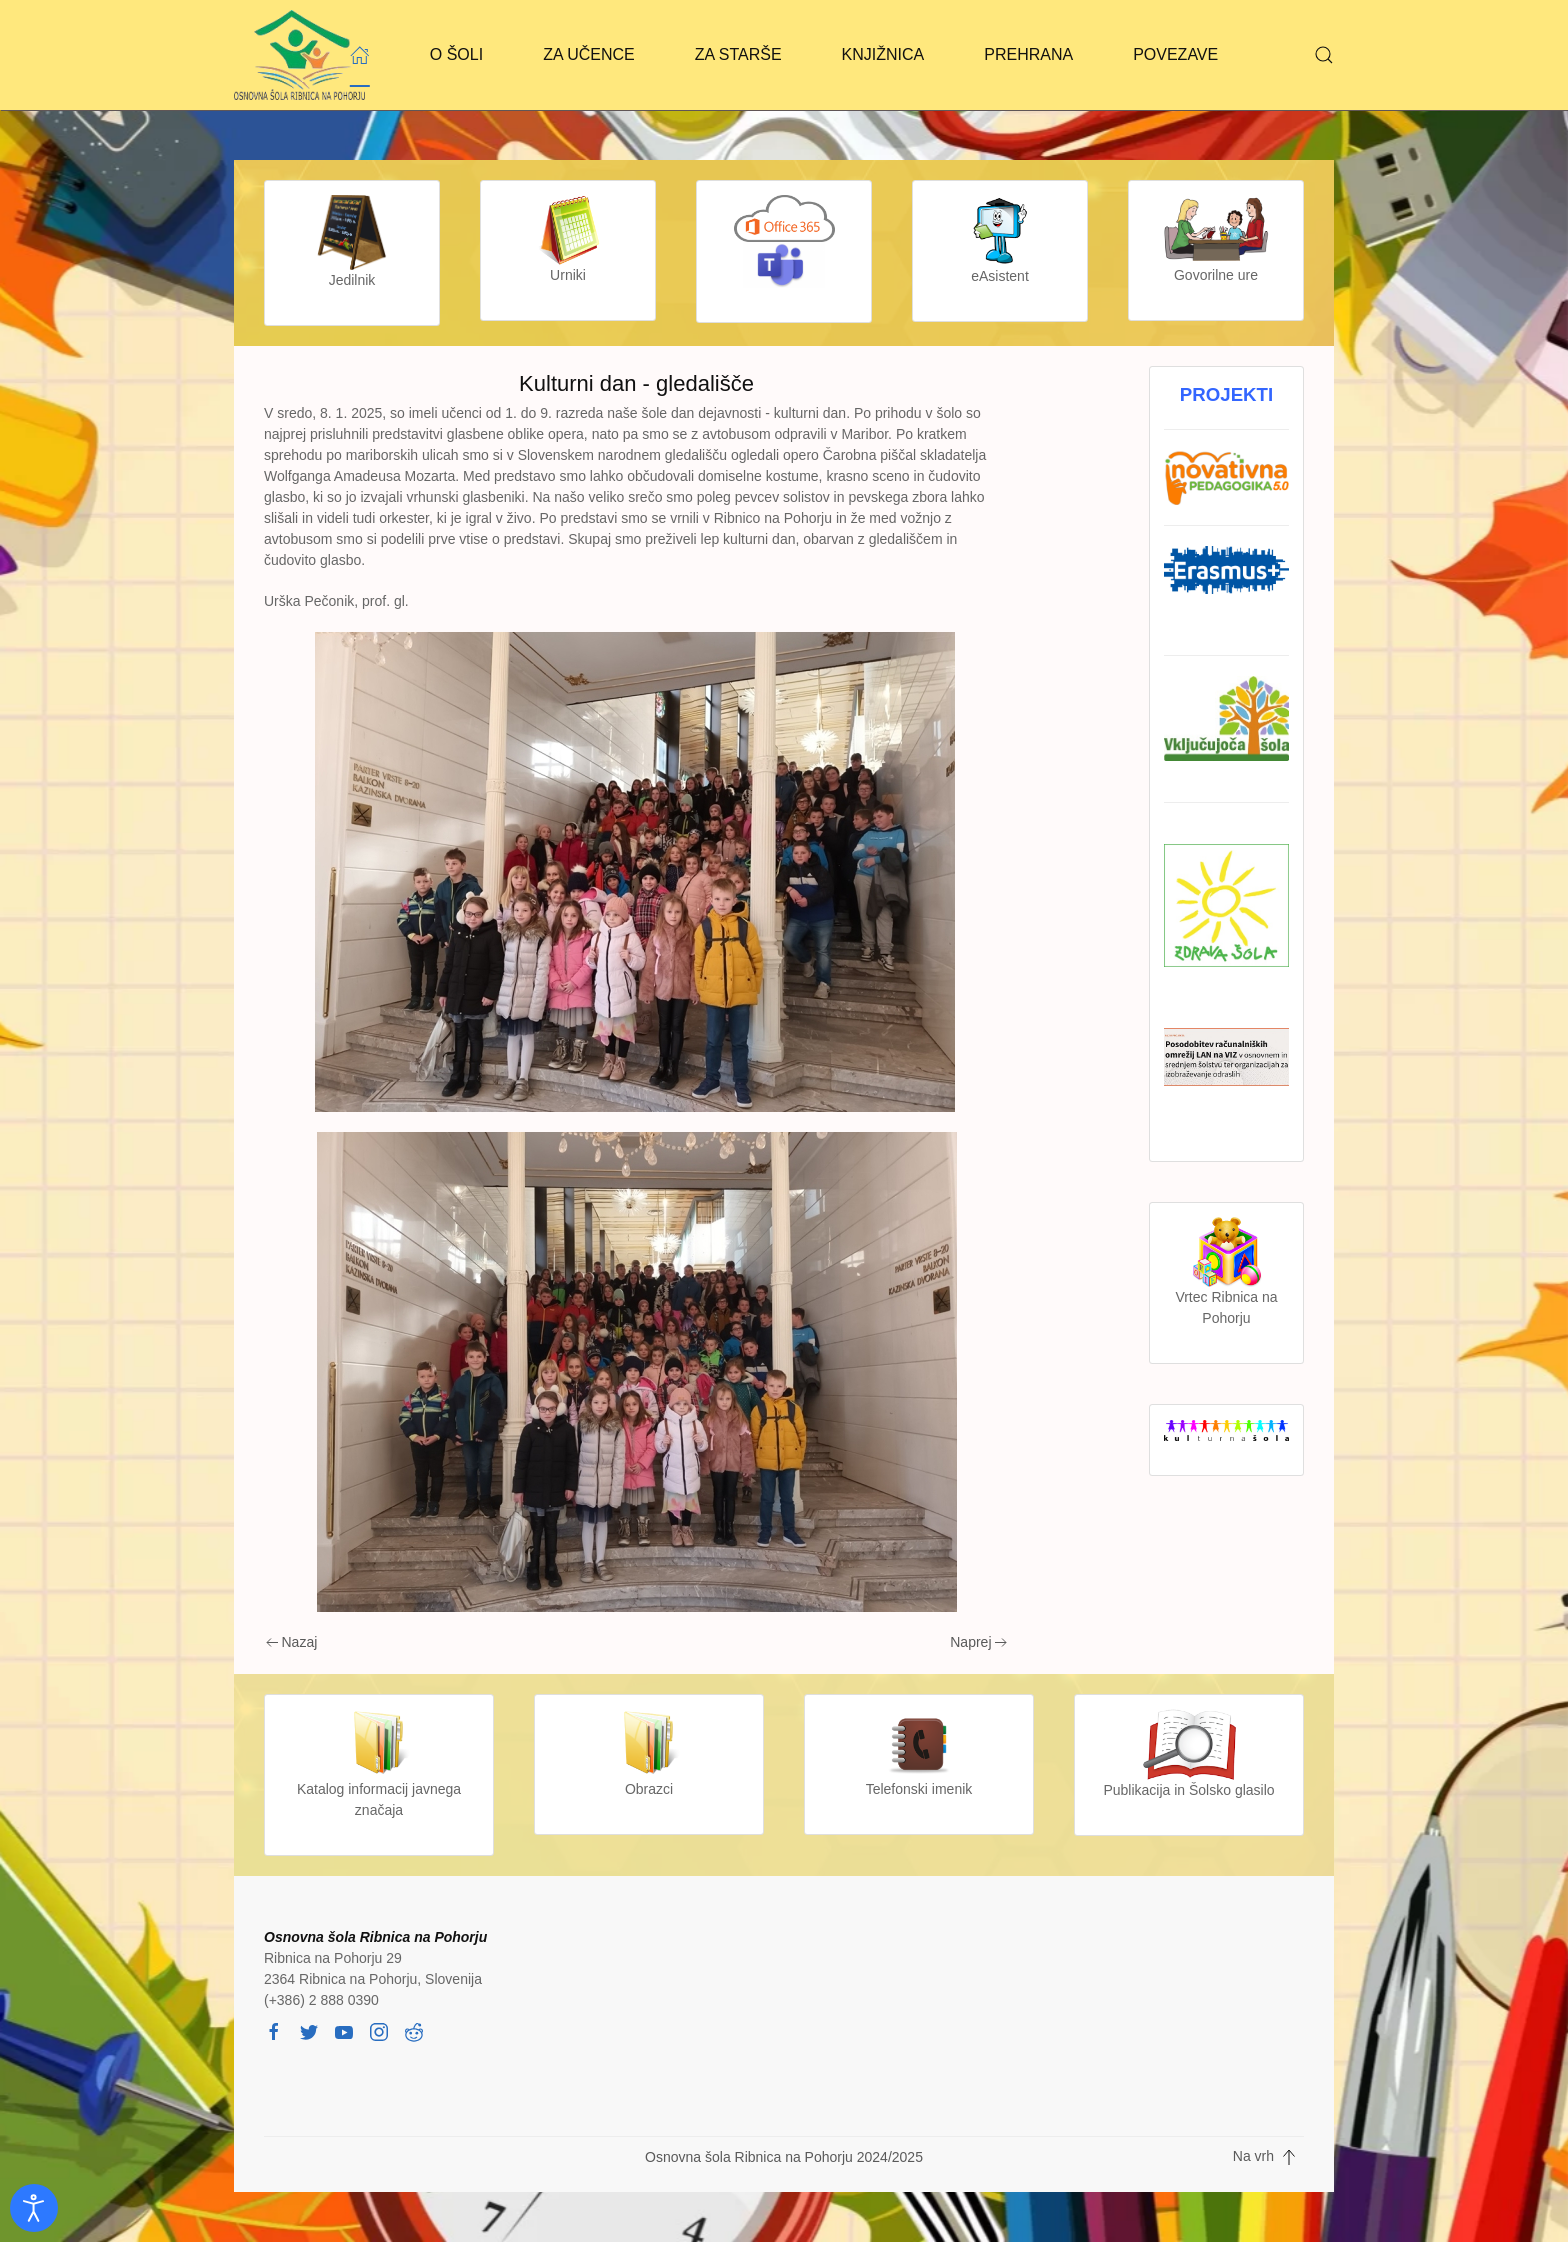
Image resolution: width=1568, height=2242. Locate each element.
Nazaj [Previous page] (291, 1642)
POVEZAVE (1175, 54)
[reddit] (414, 2031)
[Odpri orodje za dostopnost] (34, 2208)
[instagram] (379, 2031)
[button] (1324, 55)
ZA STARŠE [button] (738, 54)
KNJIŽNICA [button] (883, 54)
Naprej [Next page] (978, 1642)
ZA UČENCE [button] (589, 54)
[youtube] (344, 2031)
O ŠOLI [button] (456, 54)
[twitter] (309, 2031)
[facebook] (274, 2031)
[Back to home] (299, 55)
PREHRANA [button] (1028, 54)
